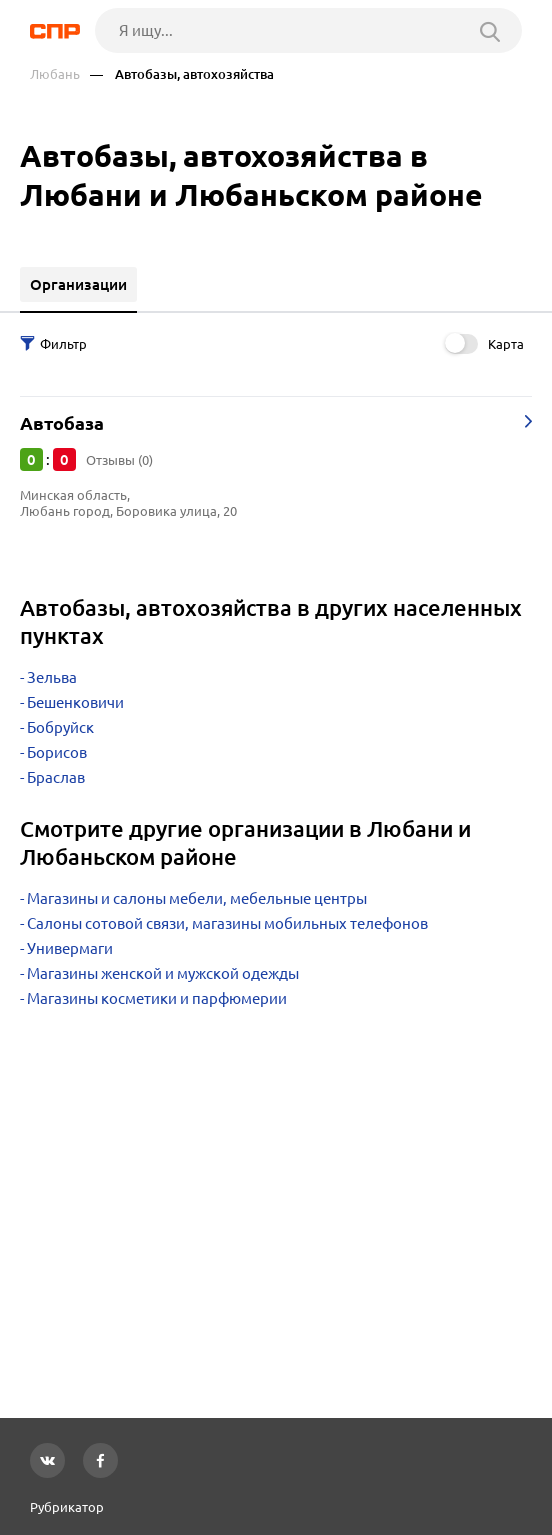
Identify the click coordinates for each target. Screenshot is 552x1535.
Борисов (57, 752)
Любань (55, 74)
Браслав (56, 777)
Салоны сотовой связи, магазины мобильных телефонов (227, 923)
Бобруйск (60, 727)
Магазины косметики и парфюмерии (157, 998)
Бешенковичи (75, 702)
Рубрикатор (67, 1507)
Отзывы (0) (119, 460)
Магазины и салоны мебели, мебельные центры (197, 898)
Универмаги (70, 948)
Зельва (52, 677)
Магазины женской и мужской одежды (163, 973)
